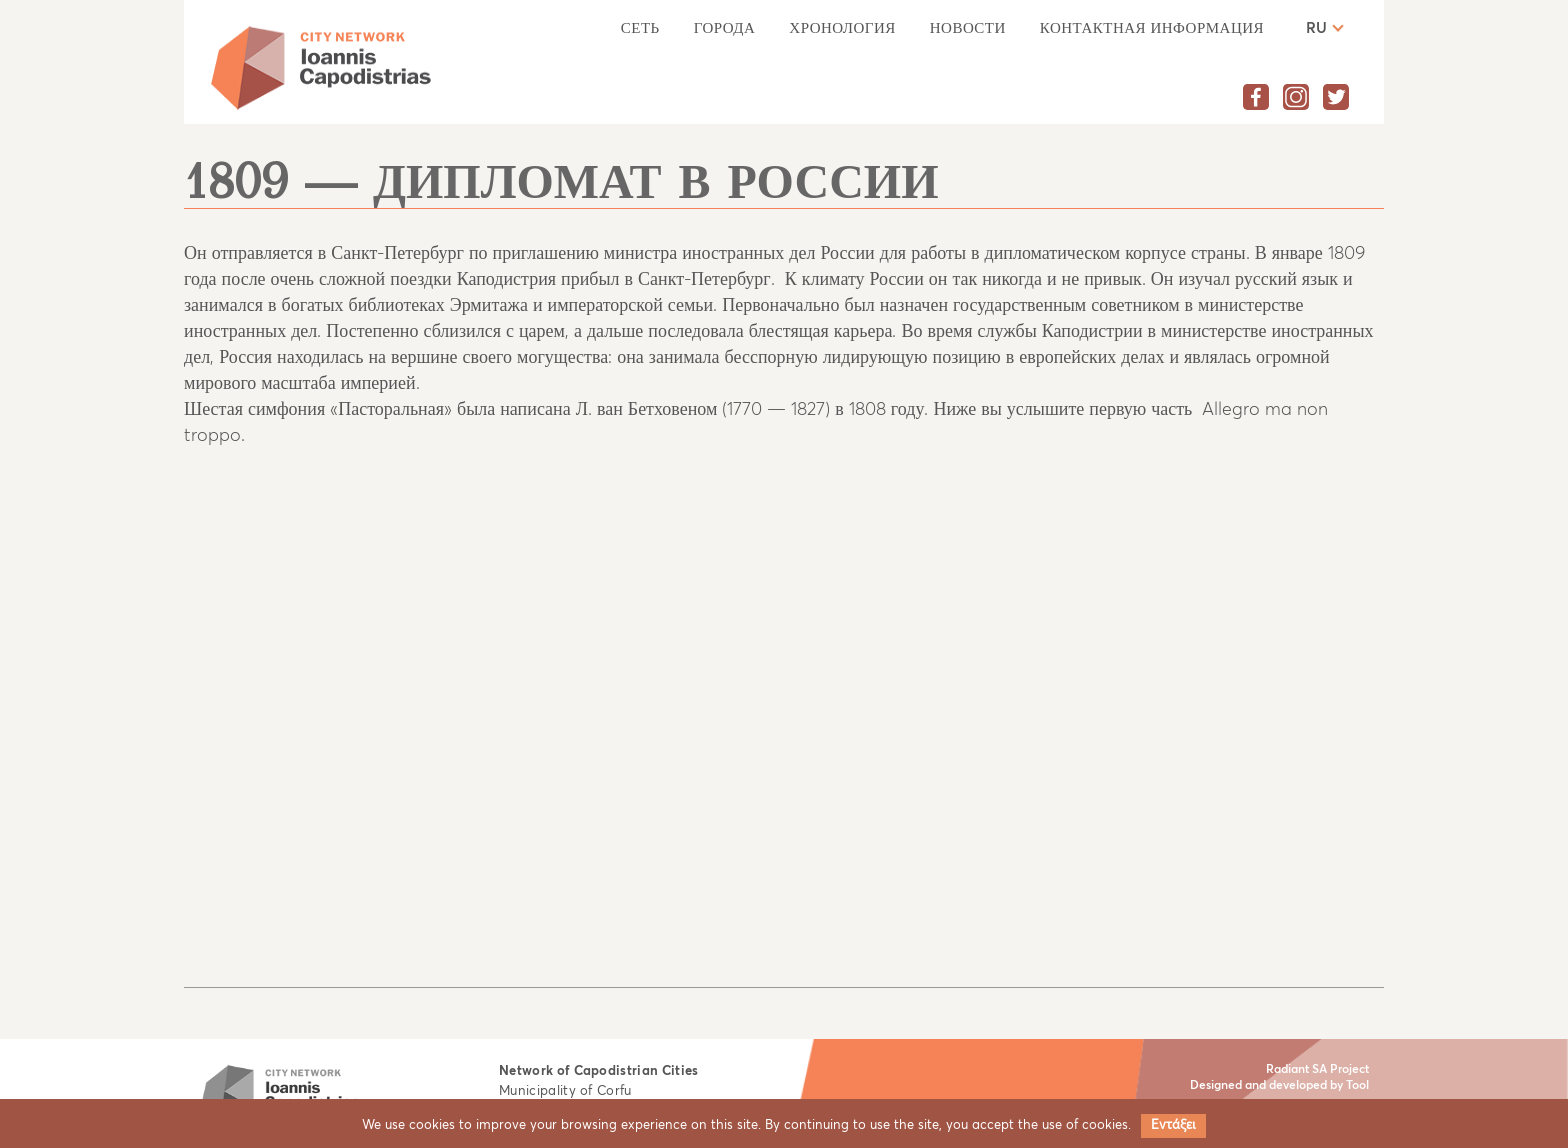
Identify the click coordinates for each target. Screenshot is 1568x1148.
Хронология (842, 28)
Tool (1357, 1086)
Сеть (640, 28)
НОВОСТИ (968, 28)
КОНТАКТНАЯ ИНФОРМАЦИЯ (1152, 28)
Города (725, 28)
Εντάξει (1173, 1125)
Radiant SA (1296, 1070)
